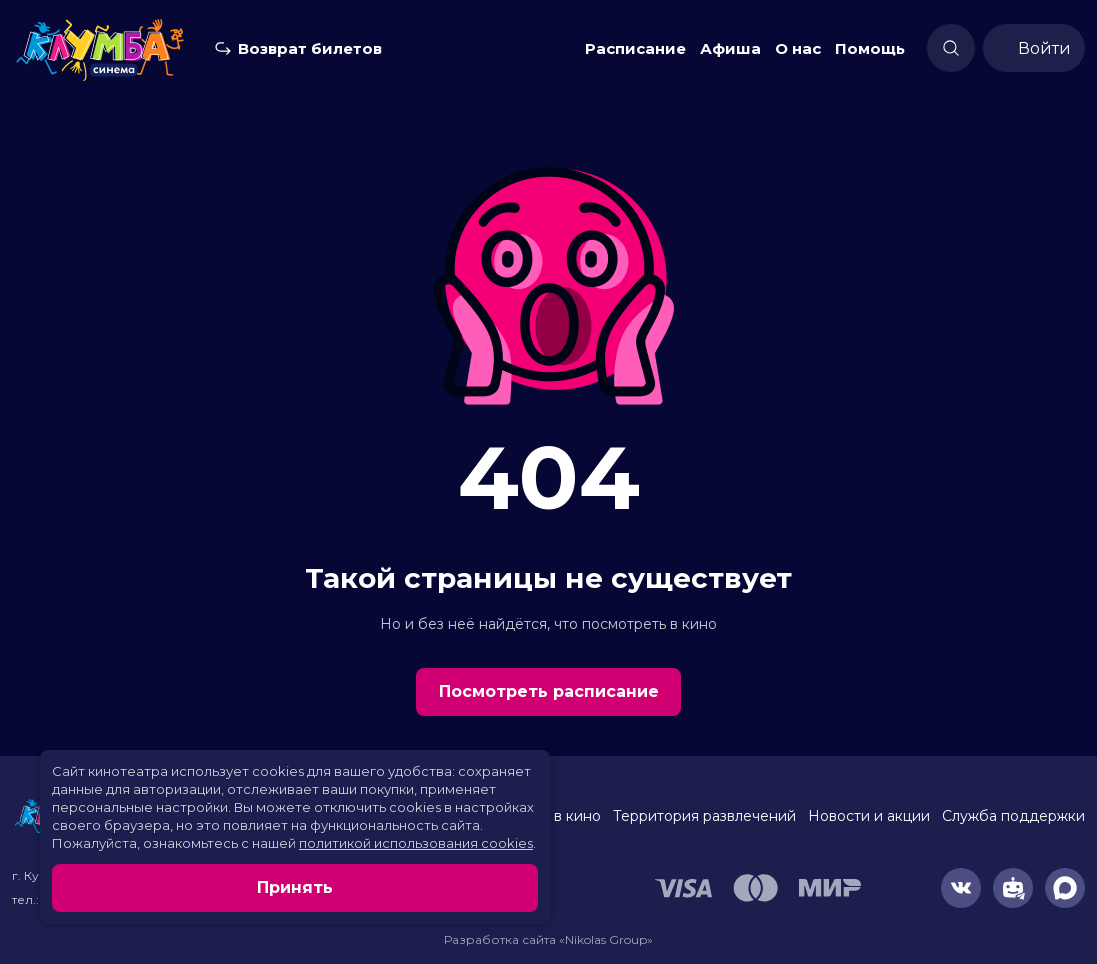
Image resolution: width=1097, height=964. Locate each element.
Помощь (870, 48)
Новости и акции (869, 816)
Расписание (635, 48)
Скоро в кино (553, 816)
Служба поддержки (1013, 816)
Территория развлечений (704, 816)
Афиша (730, 48)
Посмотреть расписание (549, 691)
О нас (798, 48)
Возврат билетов (310, 48)
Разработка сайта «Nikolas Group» (548, 939)
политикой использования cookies (416, 843)
